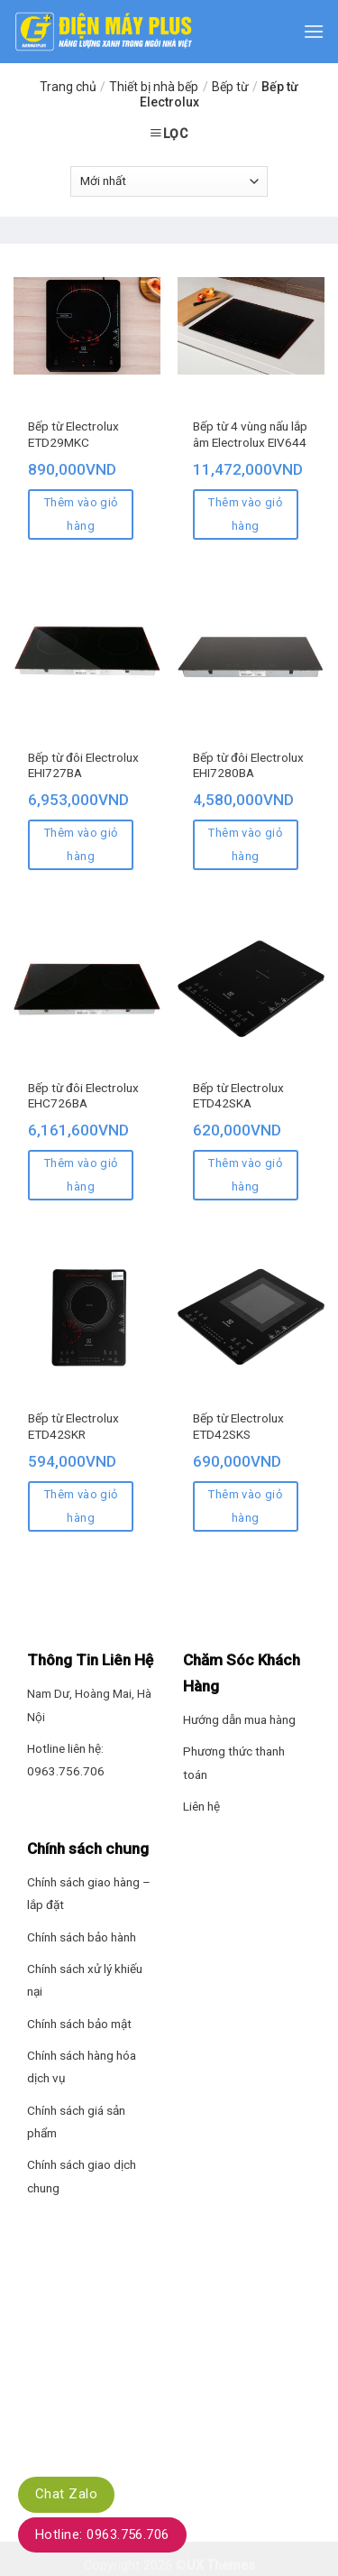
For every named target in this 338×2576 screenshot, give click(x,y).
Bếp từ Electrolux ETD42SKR (73, 1426)
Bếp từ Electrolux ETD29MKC (73, 434)
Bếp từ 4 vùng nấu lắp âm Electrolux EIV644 (250, 434)
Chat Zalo (66, 2494)
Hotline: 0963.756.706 (102, 2534)
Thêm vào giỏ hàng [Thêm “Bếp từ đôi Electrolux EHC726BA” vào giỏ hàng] (81, 1174)
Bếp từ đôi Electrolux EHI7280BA (248, 765)
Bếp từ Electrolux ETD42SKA (238, 1095)
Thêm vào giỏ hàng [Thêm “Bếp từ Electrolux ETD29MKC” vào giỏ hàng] (81, 514)
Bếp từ (230, 86)
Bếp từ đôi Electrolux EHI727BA (83, 765)
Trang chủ (68, 86)
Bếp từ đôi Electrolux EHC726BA (83, 1095)
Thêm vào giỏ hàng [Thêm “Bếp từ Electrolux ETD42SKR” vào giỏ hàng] (81, 1505)
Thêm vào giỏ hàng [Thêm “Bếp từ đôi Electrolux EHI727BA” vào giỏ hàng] (81, 844)
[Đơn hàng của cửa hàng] (169, 181)
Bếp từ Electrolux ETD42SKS (238, 1426)
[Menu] (313, 31)
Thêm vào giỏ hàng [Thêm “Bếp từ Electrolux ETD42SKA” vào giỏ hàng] (245, 1174)
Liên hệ (201, 1806)
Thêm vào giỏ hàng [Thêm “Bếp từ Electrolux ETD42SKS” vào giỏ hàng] (245, 1505)
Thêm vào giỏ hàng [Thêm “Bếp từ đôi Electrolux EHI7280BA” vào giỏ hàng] (245, 844)
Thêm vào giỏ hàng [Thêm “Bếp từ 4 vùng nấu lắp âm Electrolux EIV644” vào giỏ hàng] (245, 514)
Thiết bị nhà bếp (153, 86)
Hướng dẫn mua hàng (239, 1719)
